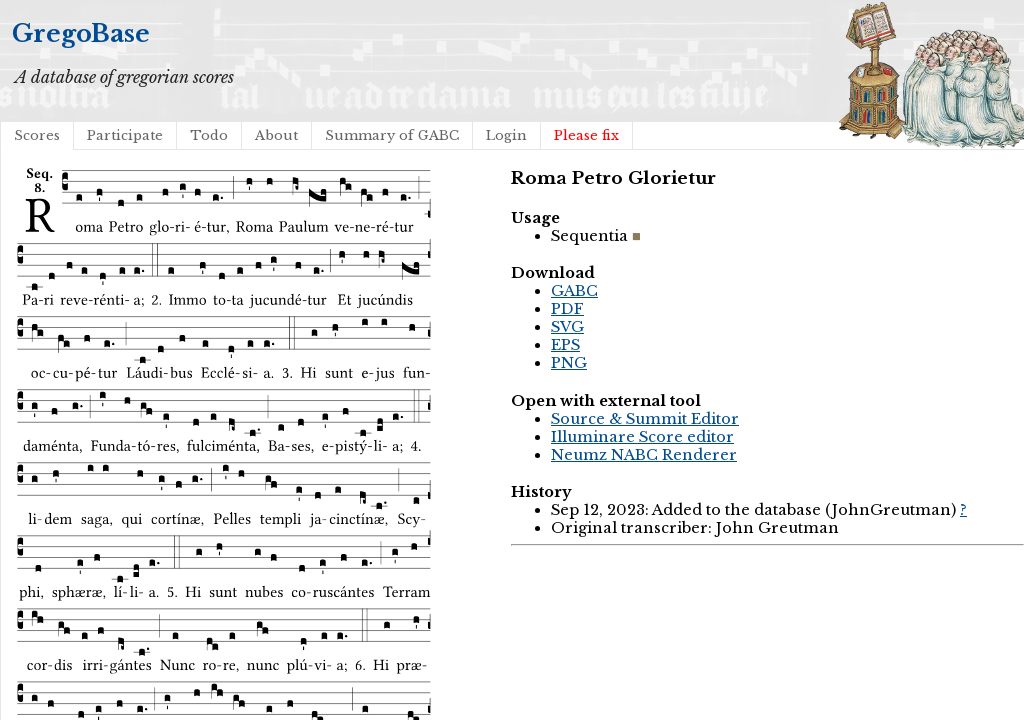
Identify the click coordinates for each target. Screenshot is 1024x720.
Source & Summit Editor (645, 419)
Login (506, 135)
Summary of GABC (392, 135)
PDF (567, 309)
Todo (209, 135)
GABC (574, 291)
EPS (565, 345)
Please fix (586, 135)
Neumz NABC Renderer (644, 455)
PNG (569, 363)
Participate (125, 135)
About (276, 135)
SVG (567, 327)
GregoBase (81, 33)
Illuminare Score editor (642, 437)
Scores (37, 135)
